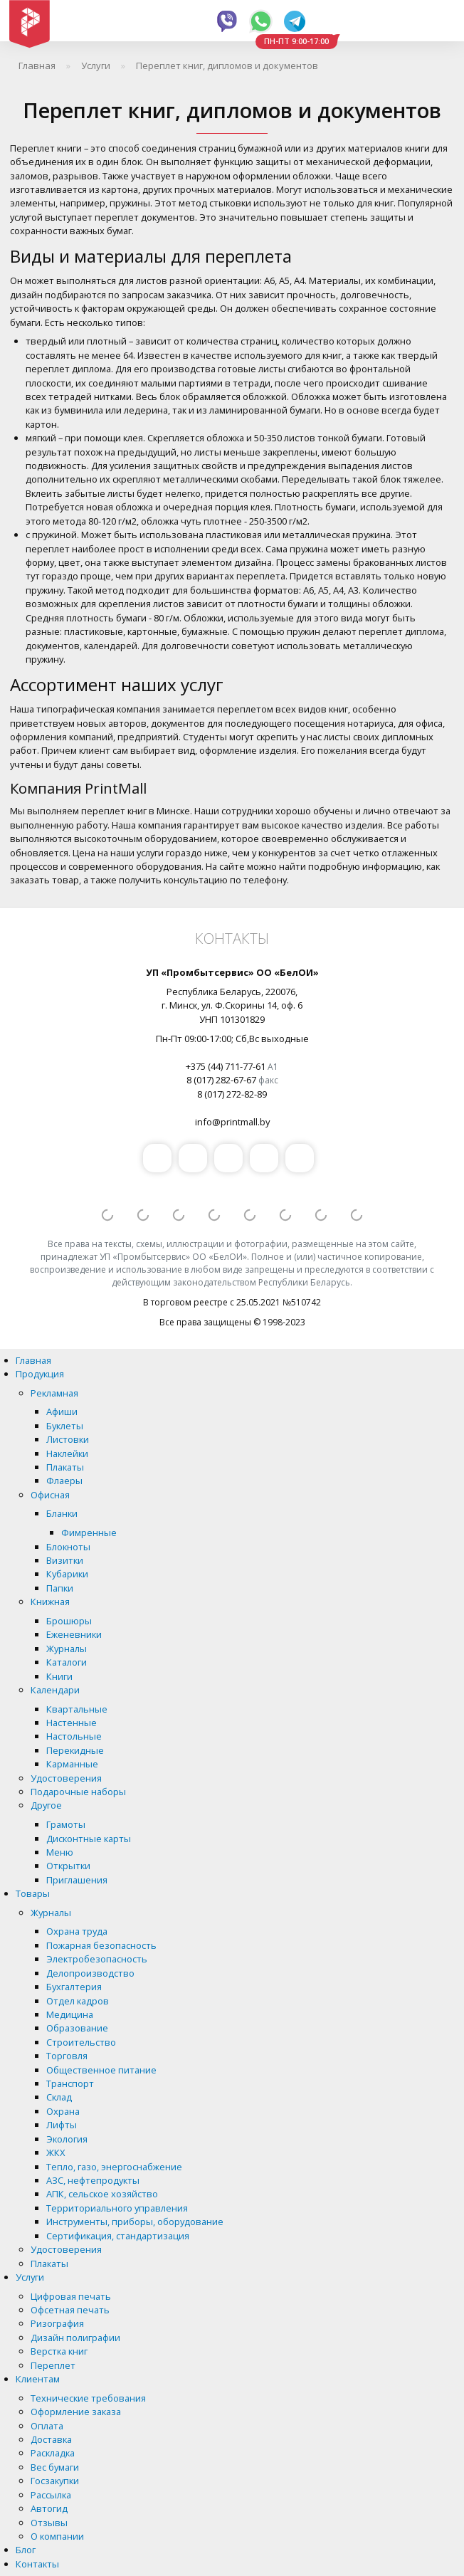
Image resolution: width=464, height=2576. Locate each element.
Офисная (50, 1494)
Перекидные (75, 1750)
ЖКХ (55, 2152)
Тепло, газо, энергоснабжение (114, 2166)
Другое (46, 1805)
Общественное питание (101, 2070)
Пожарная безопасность (101, 1945)
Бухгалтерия (74, 1986)
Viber (227, 21)
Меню (59, 1852)
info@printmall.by (232, 1121)
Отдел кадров (77, 2000)
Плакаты (65, 1467)
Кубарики (67, 1573)
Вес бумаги (55, 2467)
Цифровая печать (71, 2296)
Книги (59, 1676)
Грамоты (65, 1824)
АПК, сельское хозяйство (102, 2193)
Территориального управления (117, 2208)
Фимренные (89, 1532)
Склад (59, 2097)
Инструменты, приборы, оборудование (134, 2221)
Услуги (30, 2277)
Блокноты (68, 1546)
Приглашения (76, 1879)
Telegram (294, 21)
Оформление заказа (76, 2411)
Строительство (81, 2042)
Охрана (63, 2111)
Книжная (50, 1601)
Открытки (68, 1865)
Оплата (47, 2425)
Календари (55, 1689)
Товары (33, 1893)
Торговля (67, 2055)
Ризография (57, 2323)
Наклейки (67, 1453)
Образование (77, 2028)
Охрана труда (76, 1931)
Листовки (67, 1439)
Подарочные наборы (78, 1791)
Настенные (71, 1722)
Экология (67, 2139)
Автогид (49, 2508)
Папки (59, 1588)
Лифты (61, 2124)
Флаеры (64, 1480)
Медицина (69, 2014)
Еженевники (74, 1634)
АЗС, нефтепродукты (92, 2180)
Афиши (62, 1411)
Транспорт (70, 2083)
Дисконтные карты (88, 1838)
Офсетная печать (70, 2309)
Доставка (51, 2439)
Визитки (64, 1560)
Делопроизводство (90, 1973)
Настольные (74, 1736)
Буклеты (64, 1425)
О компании (57, 2536)
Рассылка (51, 2494)
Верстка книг (59, 2351)
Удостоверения (66, 1778)
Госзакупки (55, 2480)
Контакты (37, 2563)
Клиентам (38, 2378)
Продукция (40, 1373)
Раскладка (53, 2452)
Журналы (66, 1648)
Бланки (62, 1513)
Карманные (72, 1763)
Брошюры (69, 1620)
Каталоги (66, 1662)
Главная (33, 1360)
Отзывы (49, 2522)
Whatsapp (261, 21)
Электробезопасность (96, 1958)
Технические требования (88, 2398)
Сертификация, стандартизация (117, 2235)
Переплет (53, 2365)
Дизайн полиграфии (75, 2337)
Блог (26, 2549)
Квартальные (76, 1709)
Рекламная (54, 1393)
